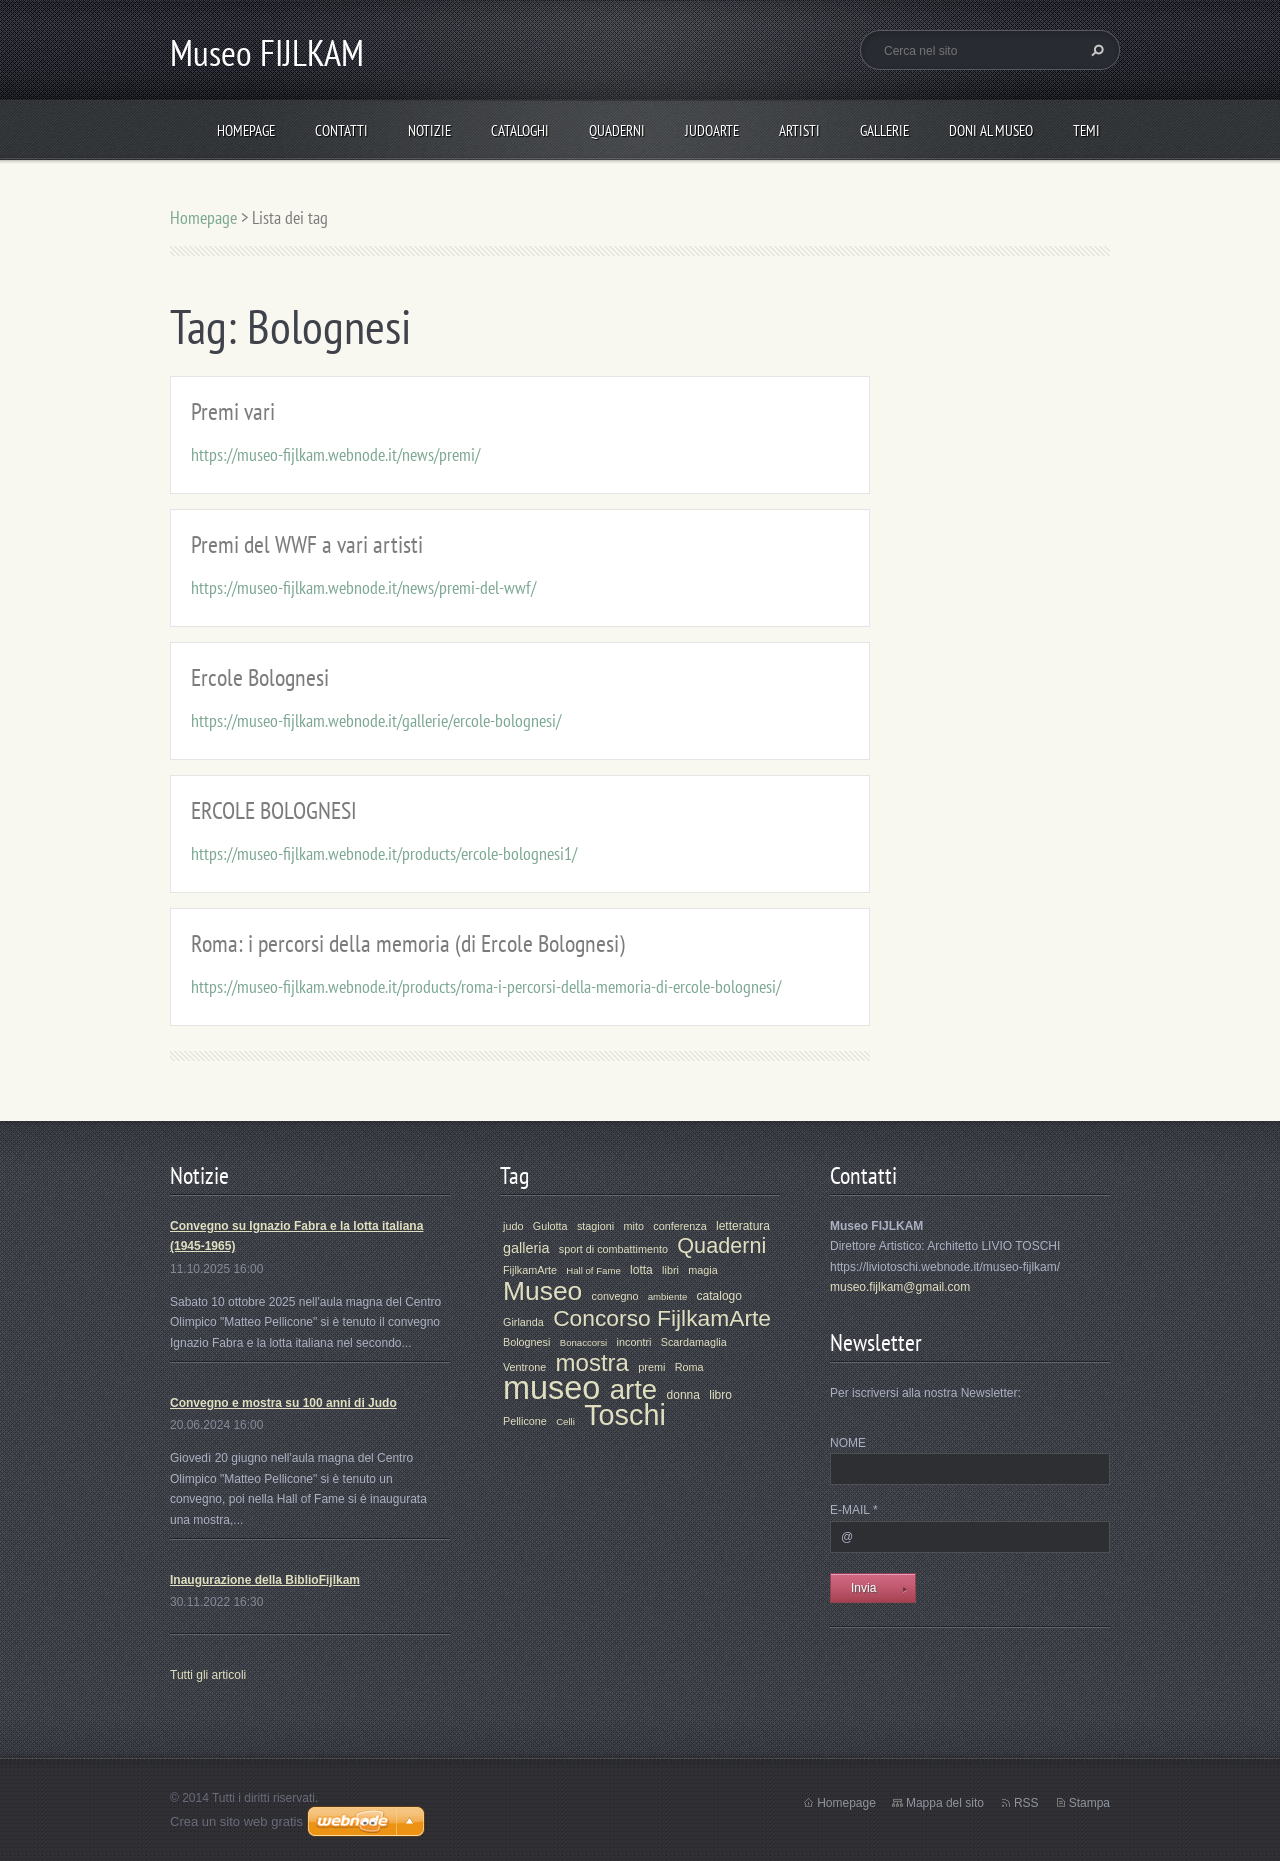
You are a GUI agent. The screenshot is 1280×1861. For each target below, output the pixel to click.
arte (634, 1389)
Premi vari (233, 411)
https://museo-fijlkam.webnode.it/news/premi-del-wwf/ (363, 587)
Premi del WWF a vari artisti (307, 544)
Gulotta (550, 1226)
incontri (634, 1342)
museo (551, 1388)
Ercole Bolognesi (260, 677)
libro (720, 1395)
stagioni (595, 1226)
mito (633, 1226)
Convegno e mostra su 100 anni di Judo (283, 1403)
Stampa (1089, 1803)
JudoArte (712, 130)
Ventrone (524, 1367)
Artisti (799, 130)
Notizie (429, 130)
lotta (641, 1270)
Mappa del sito (945, 1803)
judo (513, 1226)
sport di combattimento (613, 1249)
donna (683, 1395)
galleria (526, 1248)
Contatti (341, 130)
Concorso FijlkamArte (662, 1318)
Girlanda (523, 1322)
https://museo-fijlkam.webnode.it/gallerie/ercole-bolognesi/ (376, 720)
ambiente (667, 1296)
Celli (565, 1421)
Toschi (625, 1415)
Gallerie (884, 130)
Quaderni (617, 130)
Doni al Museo (991, 130)
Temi (1086, 130)
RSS (1026, 1803)
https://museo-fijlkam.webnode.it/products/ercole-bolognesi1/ (384, 853)
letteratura (743, 1226)
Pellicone (525, 1421)
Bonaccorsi (583, 1342)
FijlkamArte (530, 1270)
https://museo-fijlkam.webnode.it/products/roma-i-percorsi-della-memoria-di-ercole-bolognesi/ (486, 986)
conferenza (679, 1226)
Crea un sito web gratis (236, 1821)
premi (651, 1367)
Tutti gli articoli (208, 1675)
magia (702, 1270)
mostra (592, 1362)
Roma (689, 1367)
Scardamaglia (694, 1342)
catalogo (719, 1296)
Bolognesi (526, 1342)
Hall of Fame (593, 1270)
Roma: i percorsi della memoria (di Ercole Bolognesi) (408, 943)
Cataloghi (520, 130)
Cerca (1095, 50)
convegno (615, 1296)
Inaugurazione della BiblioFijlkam (265, 1580)
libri (670, 1270)
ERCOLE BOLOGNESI (274, 810)
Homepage (246, 130)
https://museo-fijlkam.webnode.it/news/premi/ (335, 454)
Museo (542, 1291)
